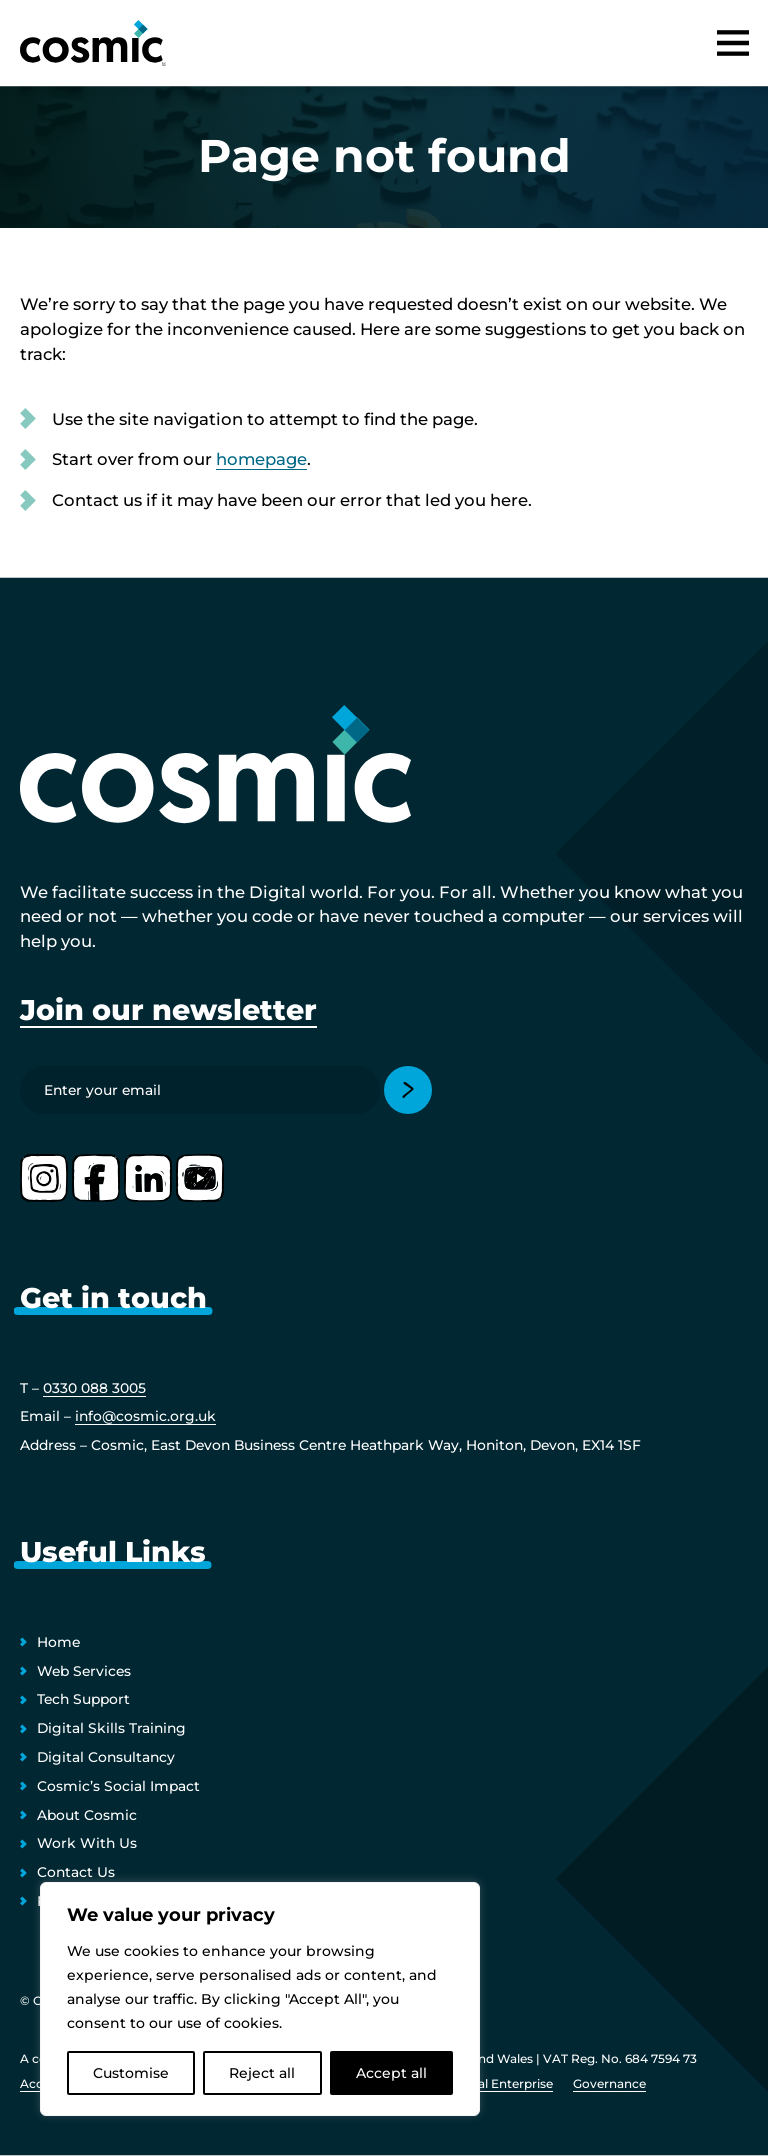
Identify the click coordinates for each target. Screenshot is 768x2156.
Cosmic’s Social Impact (118, 1786)
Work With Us (87, 1843)
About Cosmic (87, 1815)
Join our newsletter (168, 1009)
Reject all (262, 2073)
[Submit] (408, 1090)
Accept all (391, 2073)
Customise (131, 2073)
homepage (261, 459)
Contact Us (76, 1872)
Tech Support (83, 1699)
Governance (609, 2083)
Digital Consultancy (106, 1757)
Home (58, 1642)
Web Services (84, 1671)
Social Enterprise (503, 2083)
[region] (260, 1999)
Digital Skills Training (111, 1728)
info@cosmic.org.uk (145, 1416)
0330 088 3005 (94, 1388)
